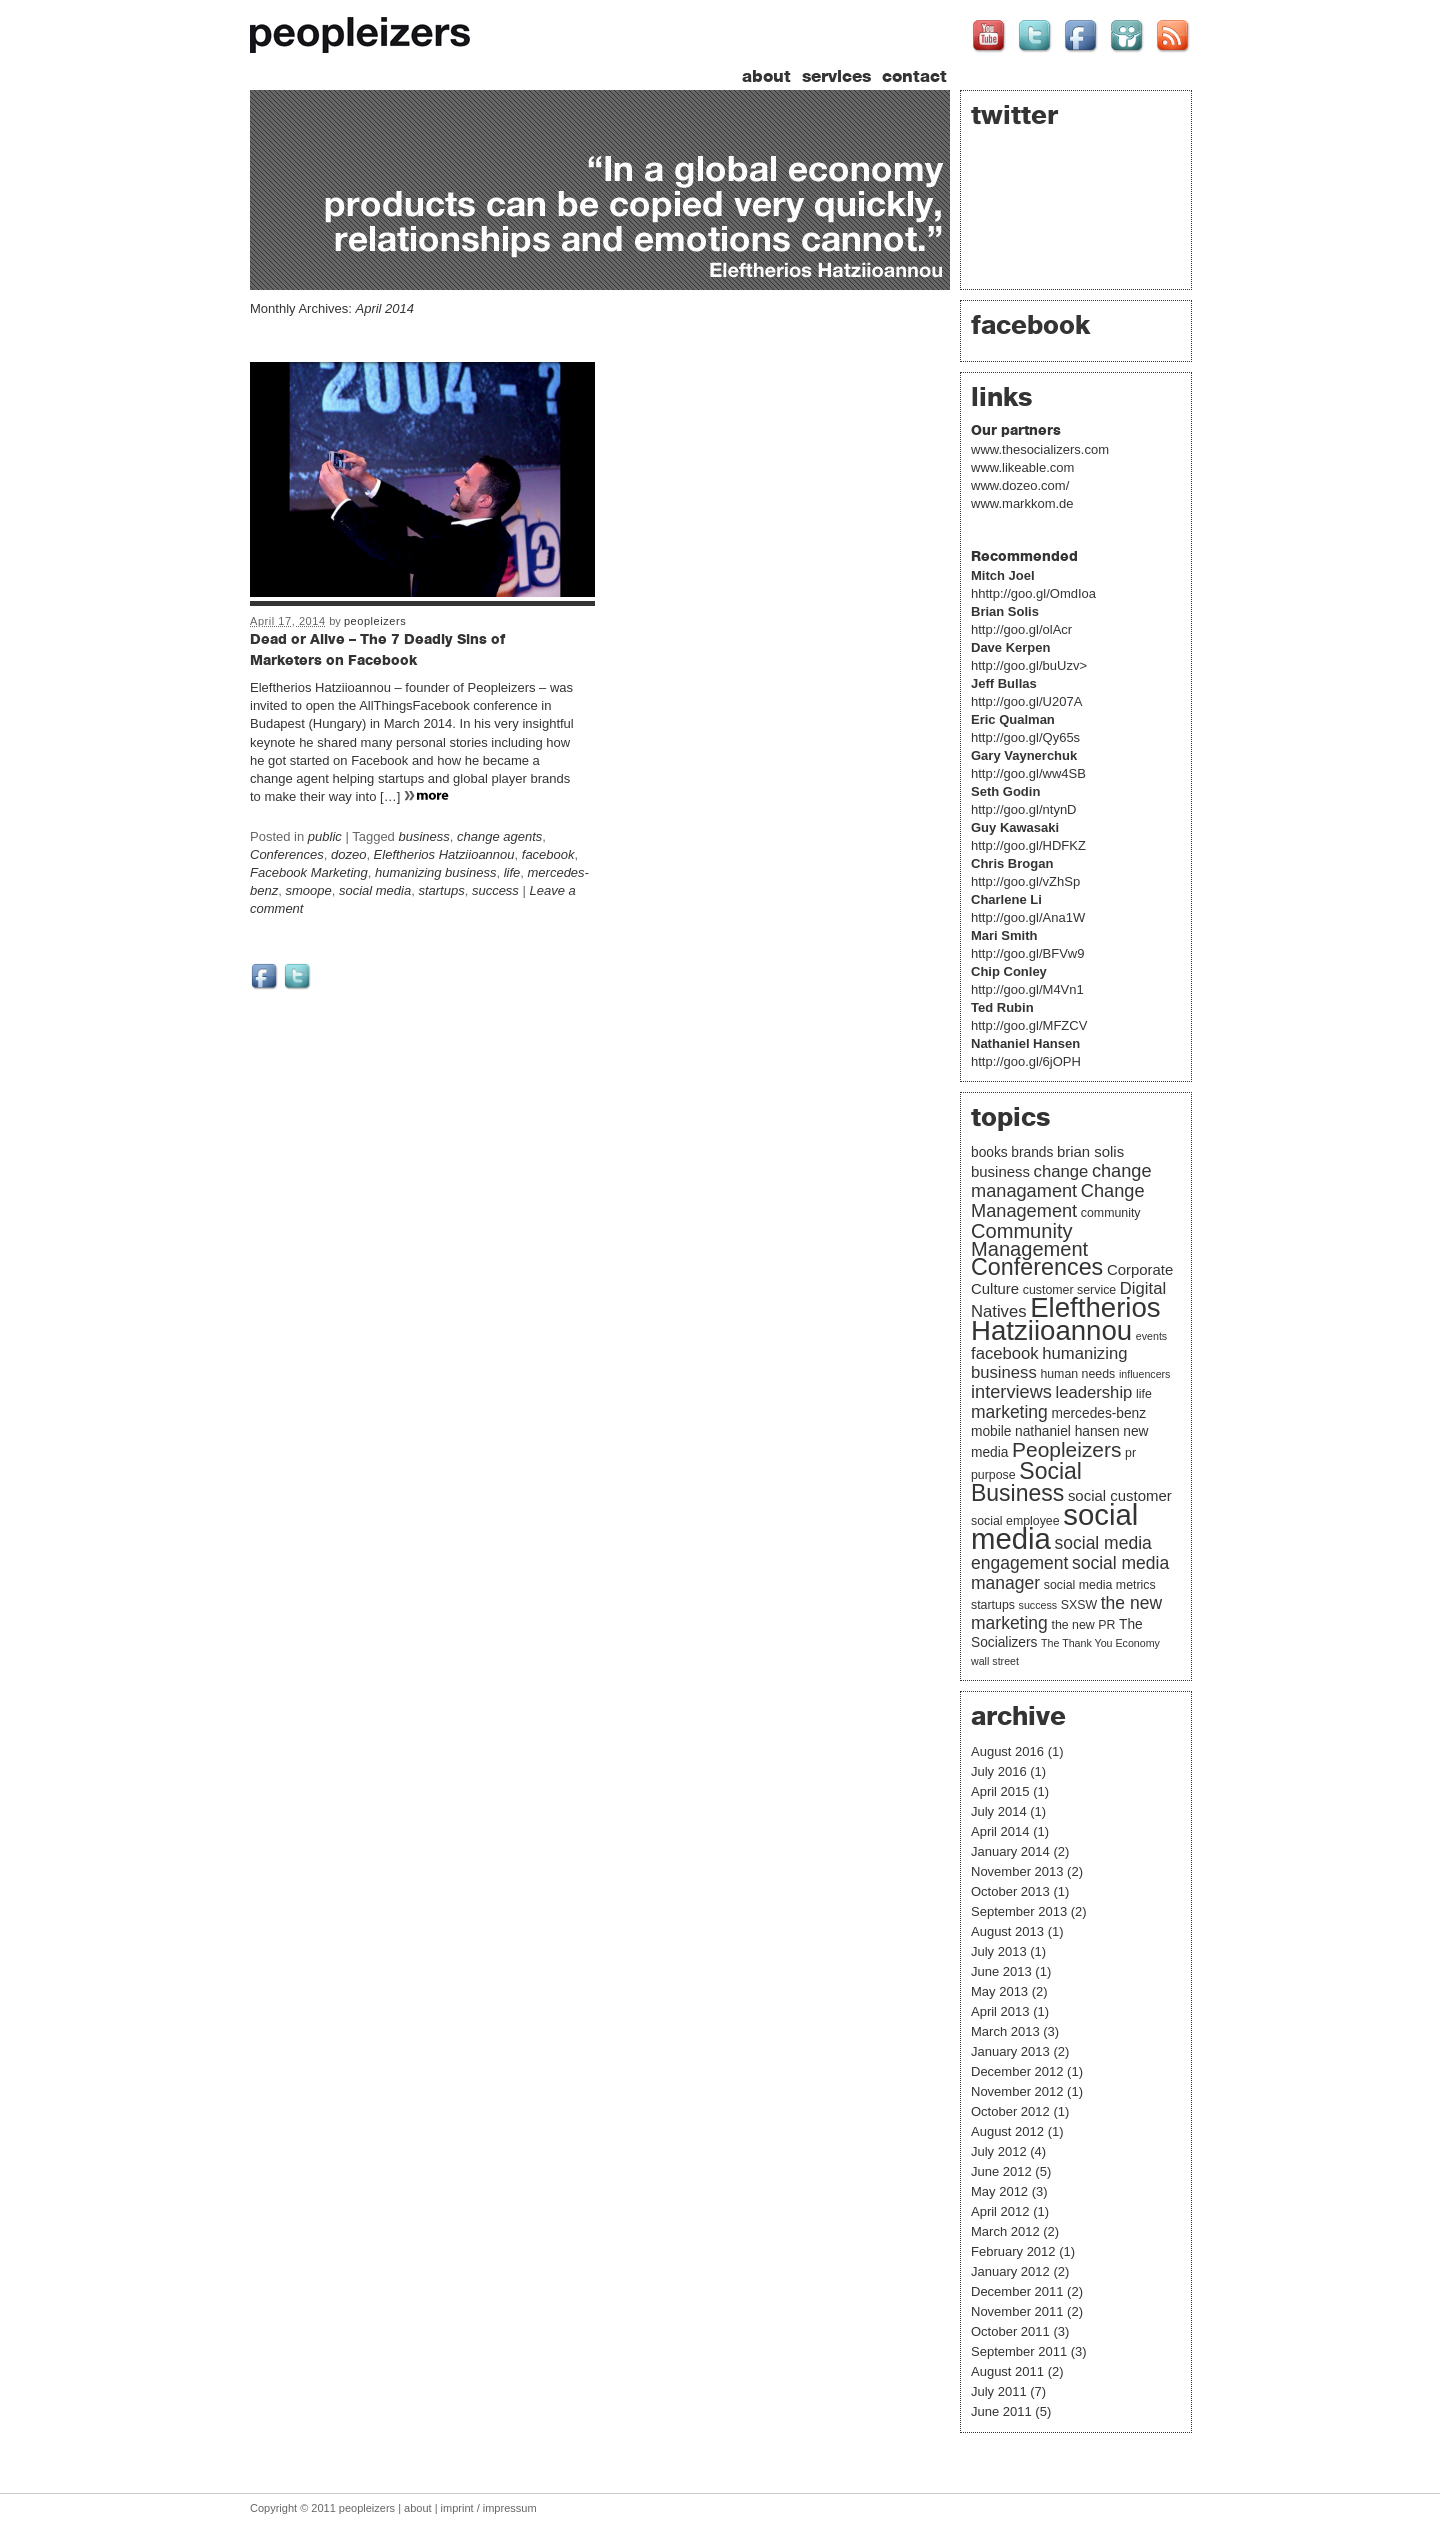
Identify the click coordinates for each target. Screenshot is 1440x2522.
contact (914, 77)
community (1111, 1213)
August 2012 (1007, 2131)
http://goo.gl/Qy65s (1025, 737)
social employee (1015, 1521)
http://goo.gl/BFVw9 (1027, 953)
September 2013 (1019, 1911)
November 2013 (1017, 1871)
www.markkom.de (1022, 503)
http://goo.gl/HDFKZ (1028, 845)
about (766, 77)
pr (1130, 1453)
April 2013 (1000, 2011)
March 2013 (1005, 2031)
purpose (993, 1475)
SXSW (1079, 1605)
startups (441, 890)
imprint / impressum (489, 2508)
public (325, 836)
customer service (1069, 1290)
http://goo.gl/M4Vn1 (1027, 989)
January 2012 (1010, 2271)
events (1151, 1336)
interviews (1011, 1392)
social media (375, 890)
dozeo (348, 854)
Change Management (1058, 1201)
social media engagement (1061, 1553)
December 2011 (1017, 2291)
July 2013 (999, 1951)
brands (1032, 1152)
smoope (308, 890)
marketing (1009, 1412)
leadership (1093, 1392)
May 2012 (999, 2191)
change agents (499, 836)
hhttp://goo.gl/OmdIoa (1033, 593)
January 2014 (1010, 1851)
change (1061, 1171)
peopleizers (375, 621)
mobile (991, 1431)
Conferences (287, 854)
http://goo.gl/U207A (1026, 701)
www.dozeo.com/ (1020, 485)
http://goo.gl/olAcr (1021, 629)
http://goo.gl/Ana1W (1028, 917)
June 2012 (1001, 2171)
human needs (1077, 1374)
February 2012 (1013, 2251)
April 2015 (1000, 1791)
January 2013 (1010, 2051)
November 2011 (1017, 2311)
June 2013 (1001, 1971)
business (423, 836)
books (989, 1152)
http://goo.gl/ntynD (1024, 809)
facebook (548, 854)
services (836, 77)
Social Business (1026, 1482)
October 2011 (1010, 2331)
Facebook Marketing (309, 872)
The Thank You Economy (1100, 1643)
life (512, 872)
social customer (1120, 1495)
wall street (995, 1661)
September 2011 (1019, 2351)
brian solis (1090, 1151)
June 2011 (1001, 2411)
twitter (1014, 117)
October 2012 (1010, 2111)
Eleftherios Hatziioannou (444, 854)
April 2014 (1000, 1831)
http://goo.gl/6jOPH (1026, 1061)
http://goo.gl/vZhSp (1025, 881)
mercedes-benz (1098, 1413)
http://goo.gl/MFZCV (1029, 1025)
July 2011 (999, 2391)
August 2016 (1007, 1751)
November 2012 (1017, 2091)
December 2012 (1017, 2071)
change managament (1061, 1181)
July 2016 (999, 1771)
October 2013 (1010, 1891)
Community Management (1029, 1240)
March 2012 (1005, 2231)
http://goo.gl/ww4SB (1028, 773)
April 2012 (1000, 2211)
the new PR (1083, 1625)
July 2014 (999, 1811)
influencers (1145, 1374)
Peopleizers (1066, 1449)
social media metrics (1100, 1585)
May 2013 (999, 1991)
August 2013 (1007, 1931)
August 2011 (1007, 2371)
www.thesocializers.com (1040, 449)
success (495, 890)
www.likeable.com (1022, 467)
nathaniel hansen (1067, 1431)
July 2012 (999, 2151)
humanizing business (435, 872)
